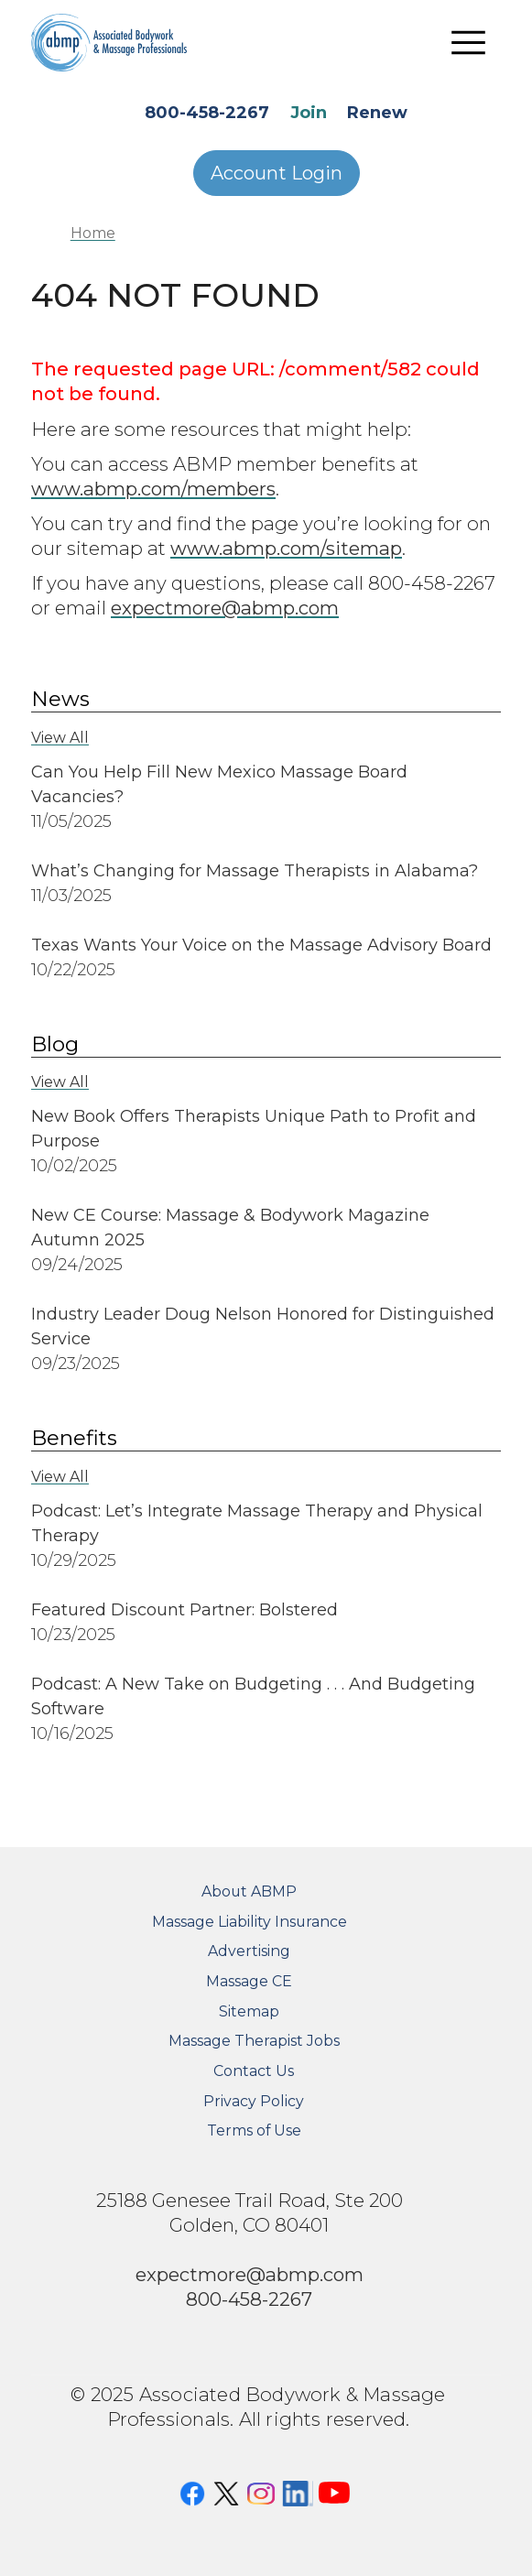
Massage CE (249, 1981)
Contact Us (253, 2071)
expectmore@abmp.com (225, 607)
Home (93, 233)
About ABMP (249, 1891)
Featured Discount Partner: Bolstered (184, 1610)
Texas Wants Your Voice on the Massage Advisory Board (261, 945)
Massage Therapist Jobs (254, 2040)
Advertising (249, 1951)
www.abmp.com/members (153, 488)
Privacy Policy (253, 2101)
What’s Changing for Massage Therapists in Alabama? (254, 871)
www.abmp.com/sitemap (286, 548)
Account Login (276, 173)
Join (308, 113)
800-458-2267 (207, 113)
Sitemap (249, 2011)
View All (60, 737)
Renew (377, 113)
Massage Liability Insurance (249, 1921)
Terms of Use (254, 2130)
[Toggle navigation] (468, 42)
